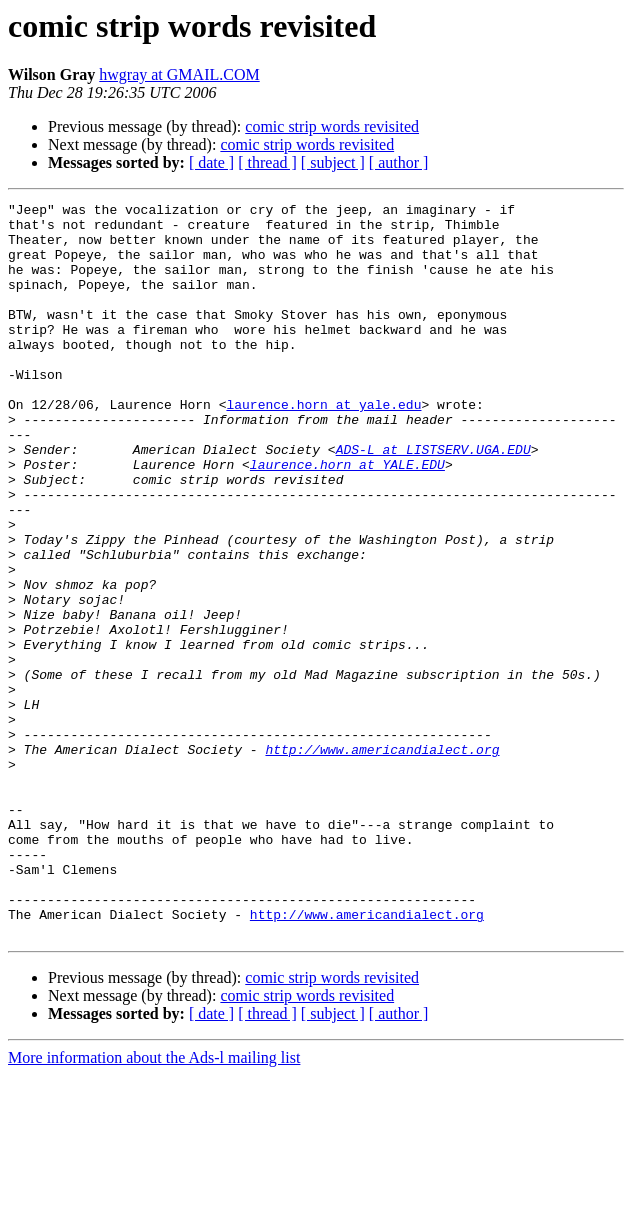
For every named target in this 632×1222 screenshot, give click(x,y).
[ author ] (399, 162)
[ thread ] (267, 162)
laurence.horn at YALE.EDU (347, 518)
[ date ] (211, 162)
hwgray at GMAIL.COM (179, 74)
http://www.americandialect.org (382, 860)
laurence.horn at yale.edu (323, 446)
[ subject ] (333, 162)
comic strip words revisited (332, 126)
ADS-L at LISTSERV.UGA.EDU (433, 500)
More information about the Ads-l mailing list (154, 1204)
